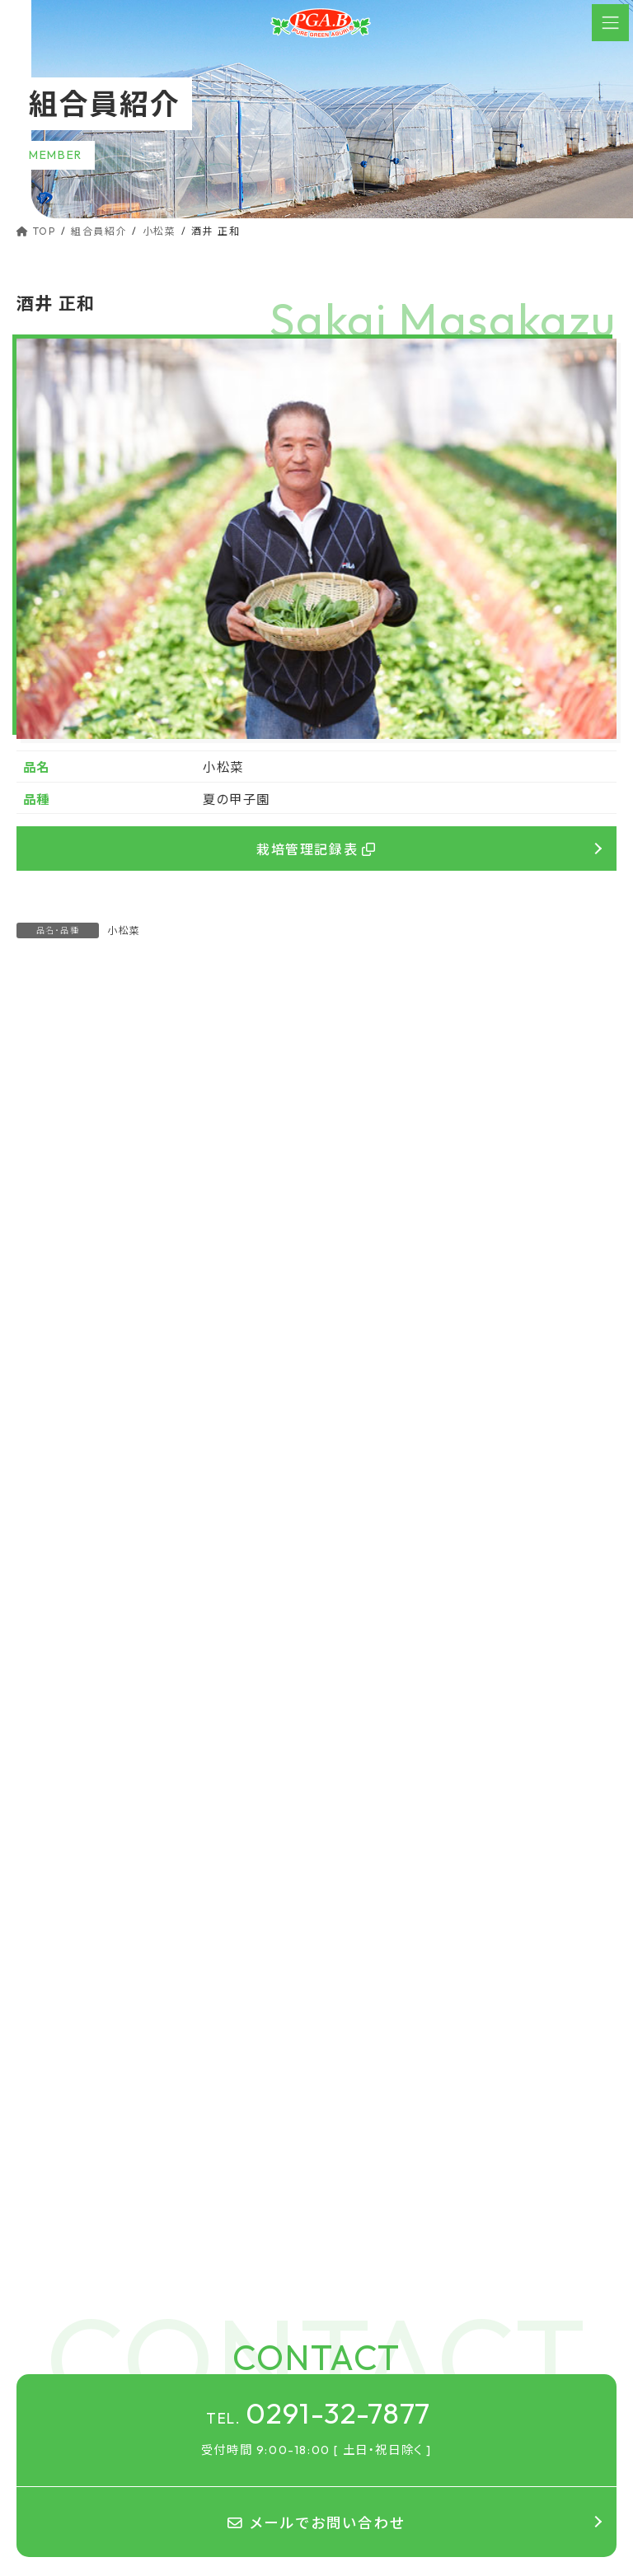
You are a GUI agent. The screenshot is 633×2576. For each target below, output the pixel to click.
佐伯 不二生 (367, 1142)
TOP (350, 2202)
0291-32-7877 (318, 1967)
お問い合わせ (372, 2486)
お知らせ (360, 2458)
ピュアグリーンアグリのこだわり (416, 2230)
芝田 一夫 (47, 1142)
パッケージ (375, 2259)
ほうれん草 (56, 1286)
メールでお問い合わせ (316, 2080)
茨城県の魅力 (372, 2372)
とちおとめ (65, 1410)
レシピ (354, 2343)
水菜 (39, 1348)
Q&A (361, 2315)
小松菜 (124, 930)
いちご (44, 1379)
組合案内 (361, 2430)
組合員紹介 (367, 2401)
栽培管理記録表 (316, 849)
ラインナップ (369, 2288)
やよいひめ (65, 1440)
